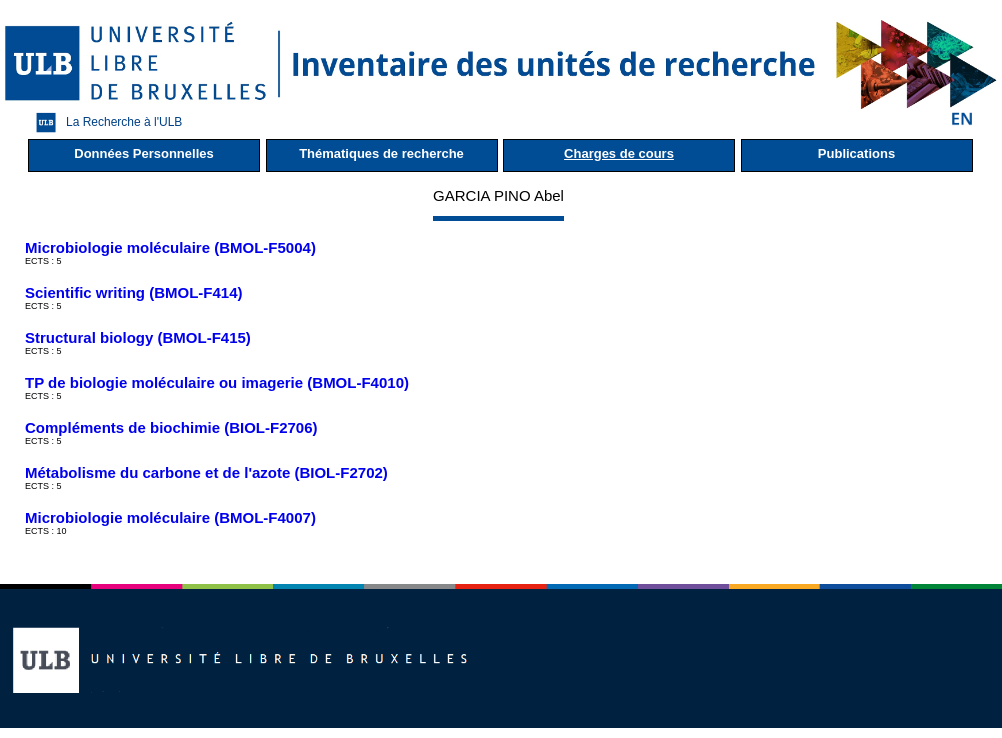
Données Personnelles (143, 153)
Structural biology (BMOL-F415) (138, 337)
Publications (856, 153)
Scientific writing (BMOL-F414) (134, 292)
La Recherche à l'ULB (104, 122)
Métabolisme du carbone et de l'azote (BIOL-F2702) (206, 472)
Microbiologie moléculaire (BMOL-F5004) (170, 247)
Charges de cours (619, 153)
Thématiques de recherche (381, 153)
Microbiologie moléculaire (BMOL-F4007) (170, 517)
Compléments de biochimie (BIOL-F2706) (171, 427)
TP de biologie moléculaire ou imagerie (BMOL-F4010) (217, 382)
